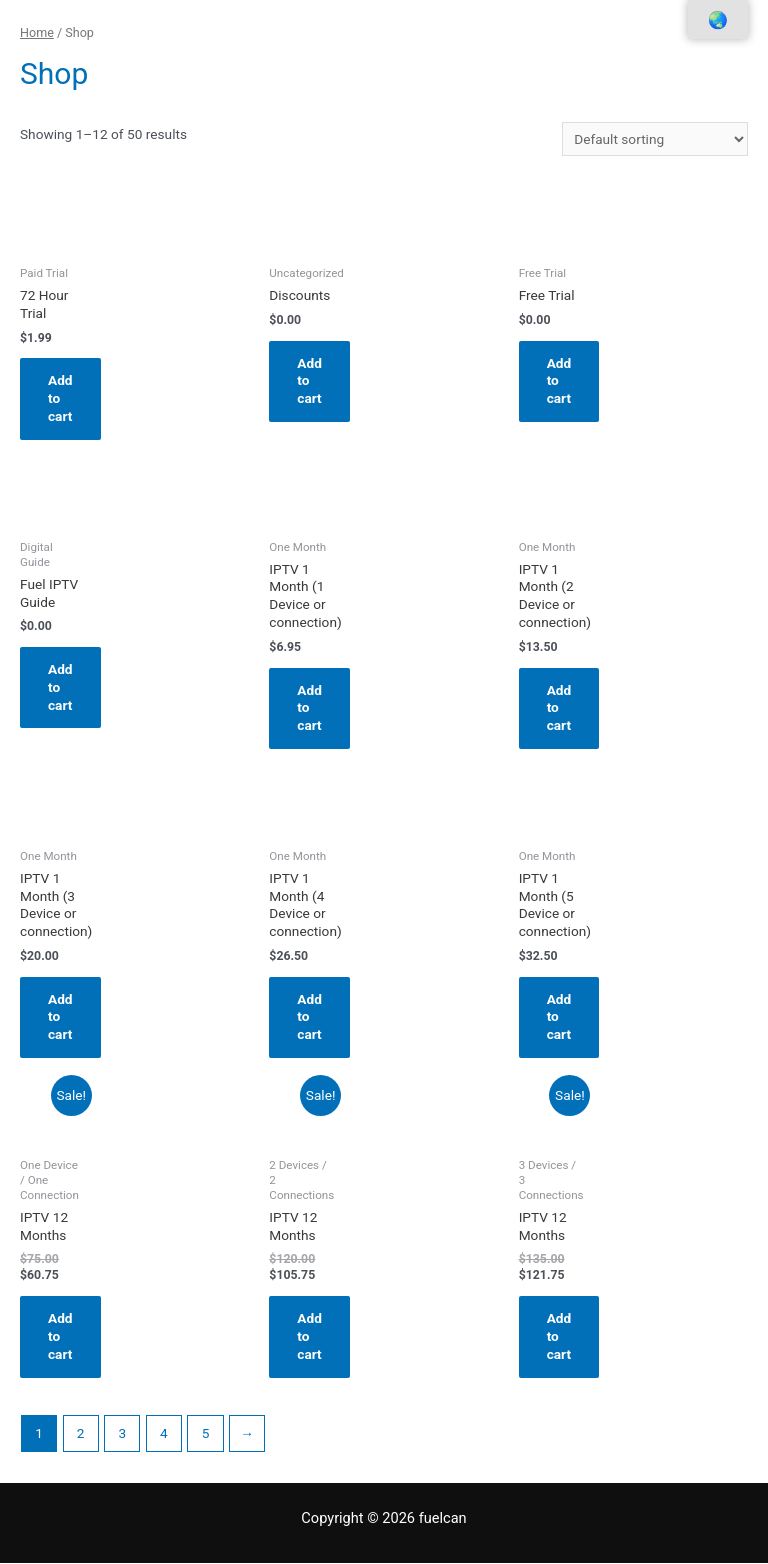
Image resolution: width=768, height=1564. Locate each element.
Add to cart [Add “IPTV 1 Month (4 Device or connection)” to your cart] (309, 1017)
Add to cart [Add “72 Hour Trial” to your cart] (60, 398)
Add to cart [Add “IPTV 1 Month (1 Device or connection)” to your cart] (309, 708)
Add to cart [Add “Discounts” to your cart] (309, 381)
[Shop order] (655, 139)
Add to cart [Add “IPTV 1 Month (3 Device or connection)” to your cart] (60, 1017)
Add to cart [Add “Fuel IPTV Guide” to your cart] (60, 687)
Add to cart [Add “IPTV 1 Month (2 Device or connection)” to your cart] (559, 708)
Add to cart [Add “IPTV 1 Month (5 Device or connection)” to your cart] (559, 1017)
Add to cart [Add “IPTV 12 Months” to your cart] (60, 1336)
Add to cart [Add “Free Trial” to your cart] (559, 381)
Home (37, 32)
